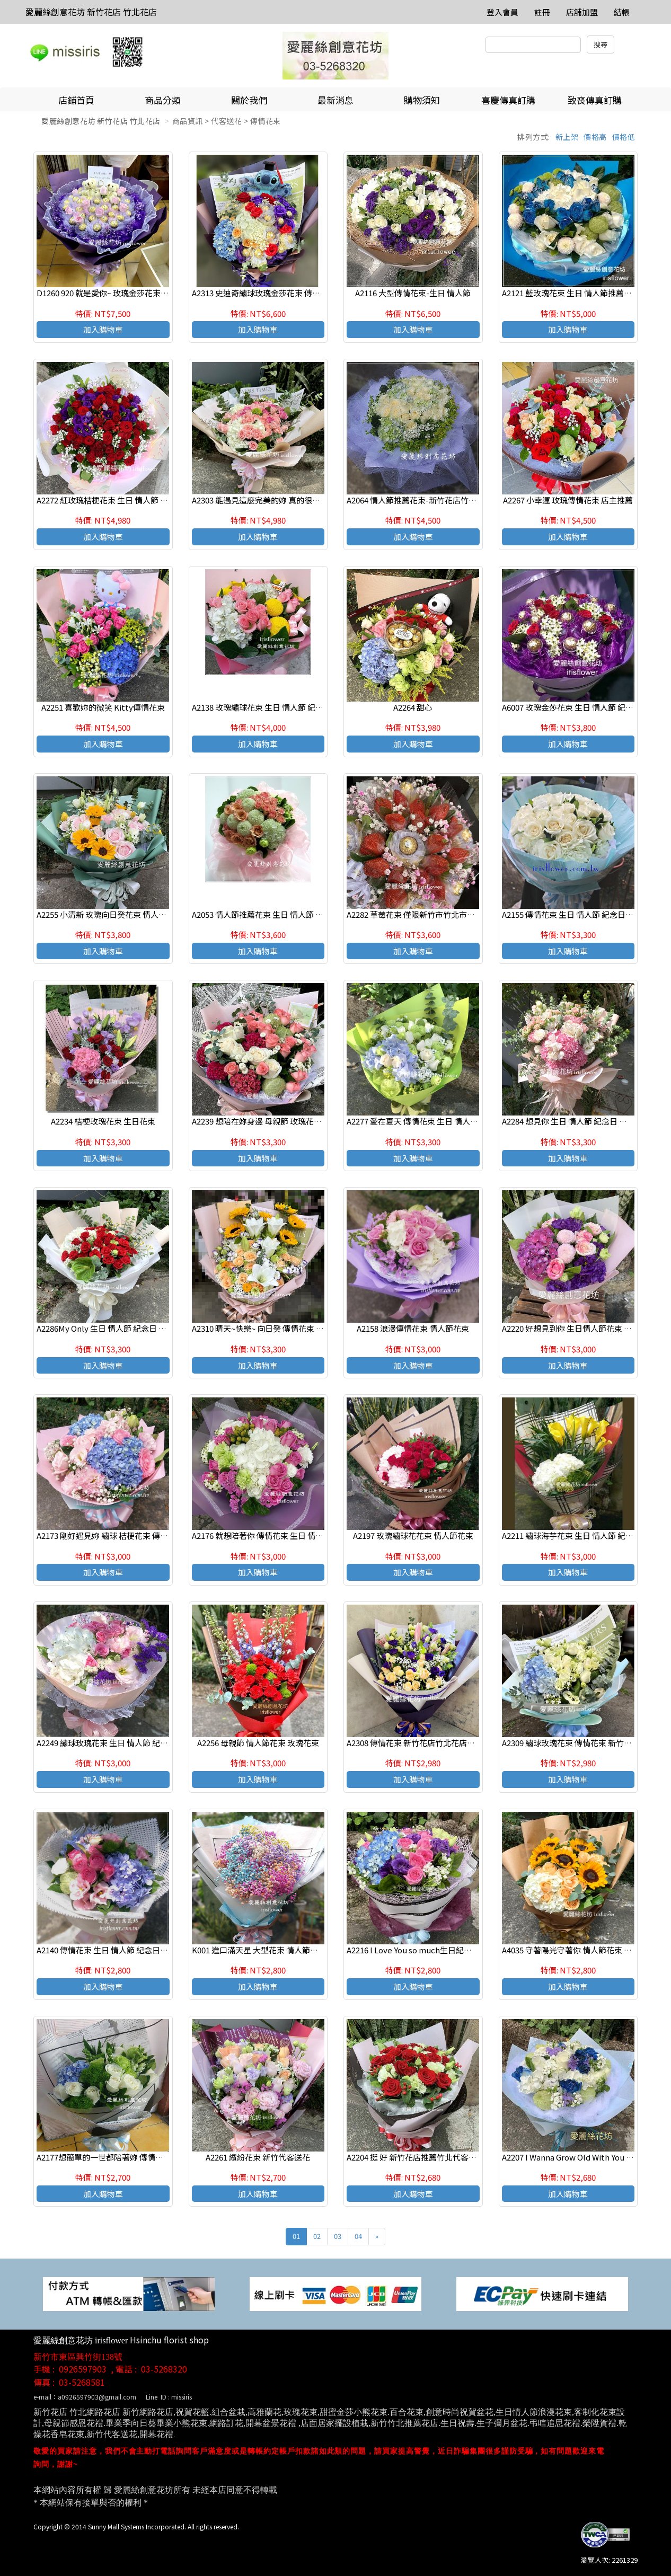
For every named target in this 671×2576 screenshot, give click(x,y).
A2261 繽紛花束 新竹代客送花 (258, 2157)
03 (337, 2236)
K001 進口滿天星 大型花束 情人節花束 (259, 1949)
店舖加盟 (582, 11)
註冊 (542, 11)
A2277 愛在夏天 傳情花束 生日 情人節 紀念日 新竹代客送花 (450, 1121)
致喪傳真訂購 (595, 100)
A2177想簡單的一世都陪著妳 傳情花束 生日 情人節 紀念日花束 (146, 2157)
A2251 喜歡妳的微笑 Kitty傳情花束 (103, 707)
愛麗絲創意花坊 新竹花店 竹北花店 (91, 11)
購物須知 (422, 100)
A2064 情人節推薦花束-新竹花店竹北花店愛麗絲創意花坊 (447, 500)
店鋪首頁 (76, 100)
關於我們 (249, 100)
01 (296, 2236)
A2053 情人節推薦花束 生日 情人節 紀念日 (265, 914)
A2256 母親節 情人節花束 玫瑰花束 (258, 1742)
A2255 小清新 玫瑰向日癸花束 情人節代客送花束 (121, 914)
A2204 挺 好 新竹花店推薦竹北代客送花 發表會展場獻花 (444, 2157)
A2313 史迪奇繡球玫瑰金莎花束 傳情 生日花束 (273, 292)
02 (317, 2236)
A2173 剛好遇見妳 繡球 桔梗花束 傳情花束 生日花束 (127, 1535)
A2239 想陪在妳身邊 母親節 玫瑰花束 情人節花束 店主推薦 (294, 1121)
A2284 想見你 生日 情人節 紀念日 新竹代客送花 (584, 1121)
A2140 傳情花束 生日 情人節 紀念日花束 (106, 1949)
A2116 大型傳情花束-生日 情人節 (413, 292)
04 (358, 2236)
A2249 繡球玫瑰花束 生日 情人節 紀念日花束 (114, 1742)
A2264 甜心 (412, 707)
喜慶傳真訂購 (508, 100)
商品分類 (163, 100)
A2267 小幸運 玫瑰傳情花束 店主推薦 (568, 500)
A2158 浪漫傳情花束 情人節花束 (413, 1328)
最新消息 (335, 100)
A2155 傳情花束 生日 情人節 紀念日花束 (571, 914)
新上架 (567, 136)
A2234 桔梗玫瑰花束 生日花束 (103, 1121)
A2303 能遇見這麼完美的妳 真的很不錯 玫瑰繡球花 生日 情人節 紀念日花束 (323, 500)
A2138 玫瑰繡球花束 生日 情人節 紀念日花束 (269, 707)
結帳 (622, 11)
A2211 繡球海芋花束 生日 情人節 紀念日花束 (579, 1535)
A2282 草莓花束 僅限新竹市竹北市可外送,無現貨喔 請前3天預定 (459, 914)
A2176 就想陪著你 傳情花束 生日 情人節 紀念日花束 (282, 1535)
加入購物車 (103, 329)
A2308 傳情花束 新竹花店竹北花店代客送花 (423, 1742)
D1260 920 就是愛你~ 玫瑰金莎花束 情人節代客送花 (127, 292)
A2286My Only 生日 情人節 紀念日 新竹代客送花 (121, 1328)
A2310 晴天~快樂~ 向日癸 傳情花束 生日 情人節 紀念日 (287, 1328)
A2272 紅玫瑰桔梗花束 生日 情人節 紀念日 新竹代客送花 (135, 500)
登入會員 (502, 11)
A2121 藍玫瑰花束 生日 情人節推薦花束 (571, 292)
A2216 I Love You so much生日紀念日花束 (421, 1949)
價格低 (623, 136)
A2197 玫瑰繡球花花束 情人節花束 (413, 1535)
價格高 (595, 136)
